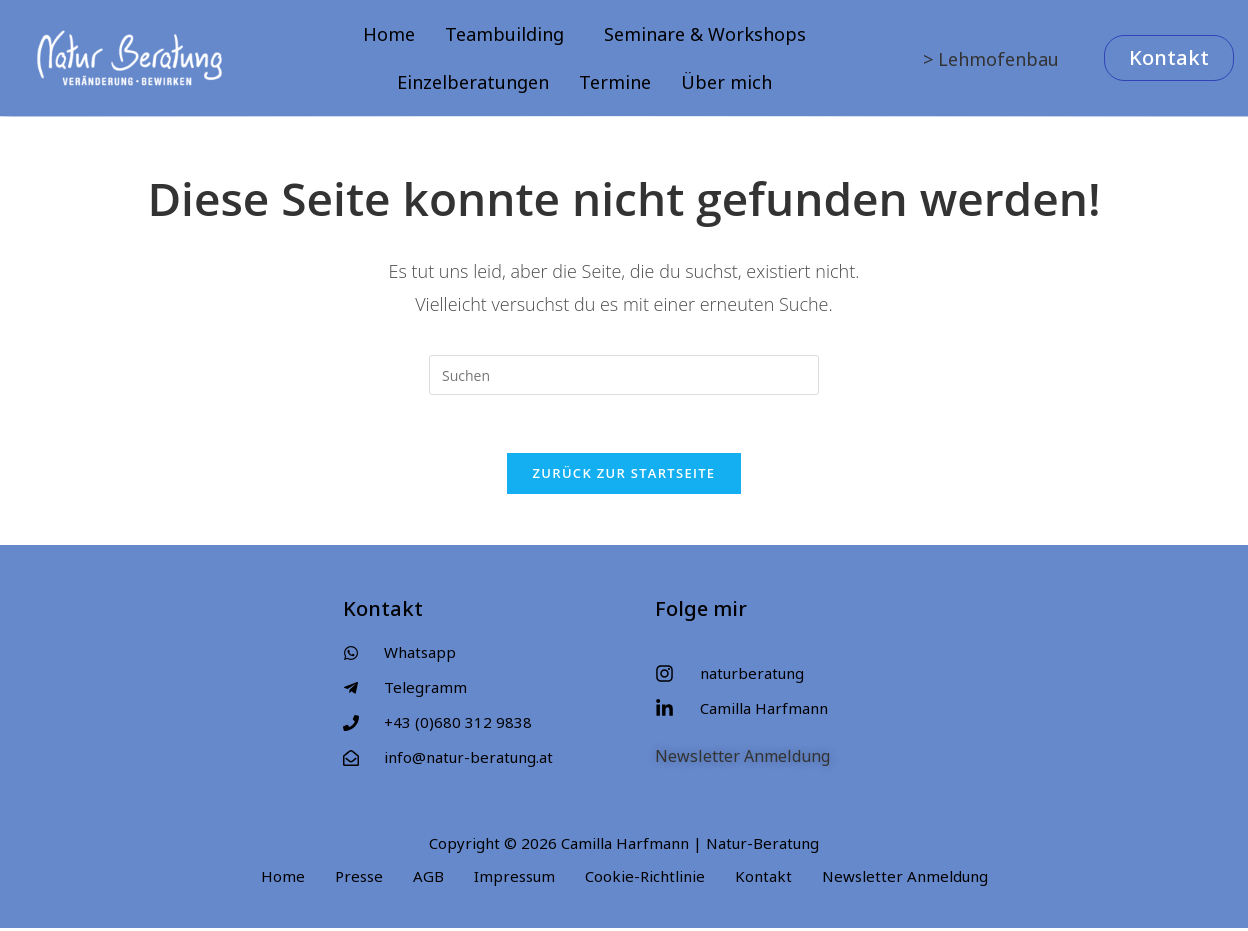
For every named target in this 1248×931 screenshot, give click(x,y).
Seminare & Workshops (705, 34)
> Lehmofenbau (991, 59)
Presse (359, 879)
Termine (615, 82)
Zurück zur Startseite (624, 476)
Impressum (514, 879)
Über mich (726, 82)
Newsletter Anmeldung (742, 759)
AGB (428, 879)
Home (389, 34)
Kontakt (763, 879)
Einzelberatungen (473, 82)
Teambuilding (504, 34)
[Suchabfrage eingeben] (624, 375)
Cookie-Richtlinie (645, 879)
